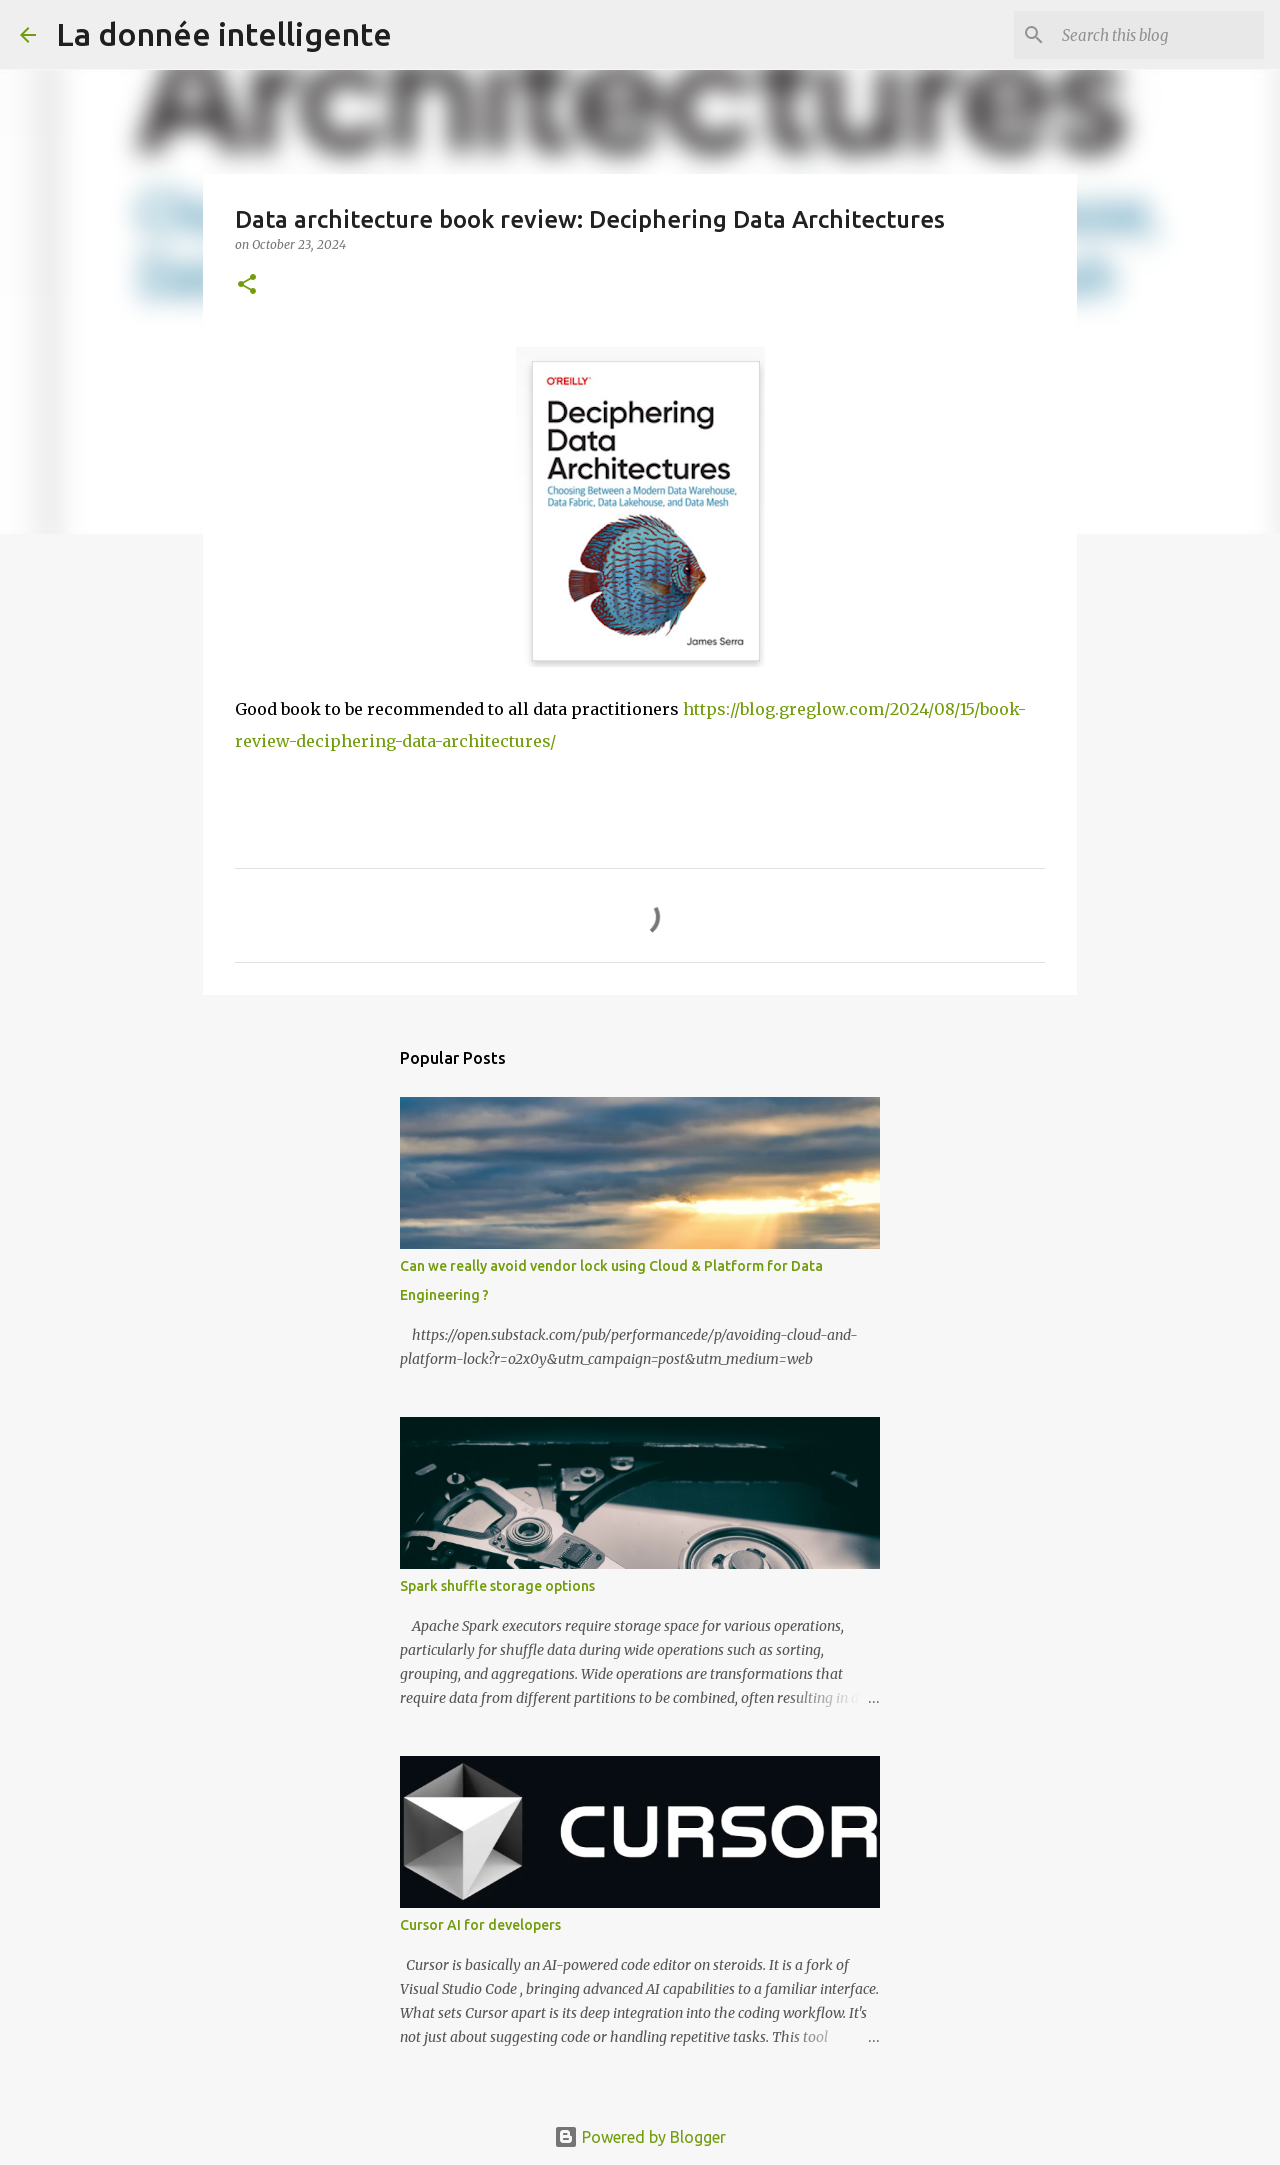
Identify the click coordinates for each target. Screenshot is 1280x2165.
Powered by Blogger (640, 2137)
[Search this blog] (1159, 35)
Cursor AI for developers (480, 1925)
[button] (247, 285)
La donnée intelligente (224, 34)
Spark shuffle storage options (497, 1586)
